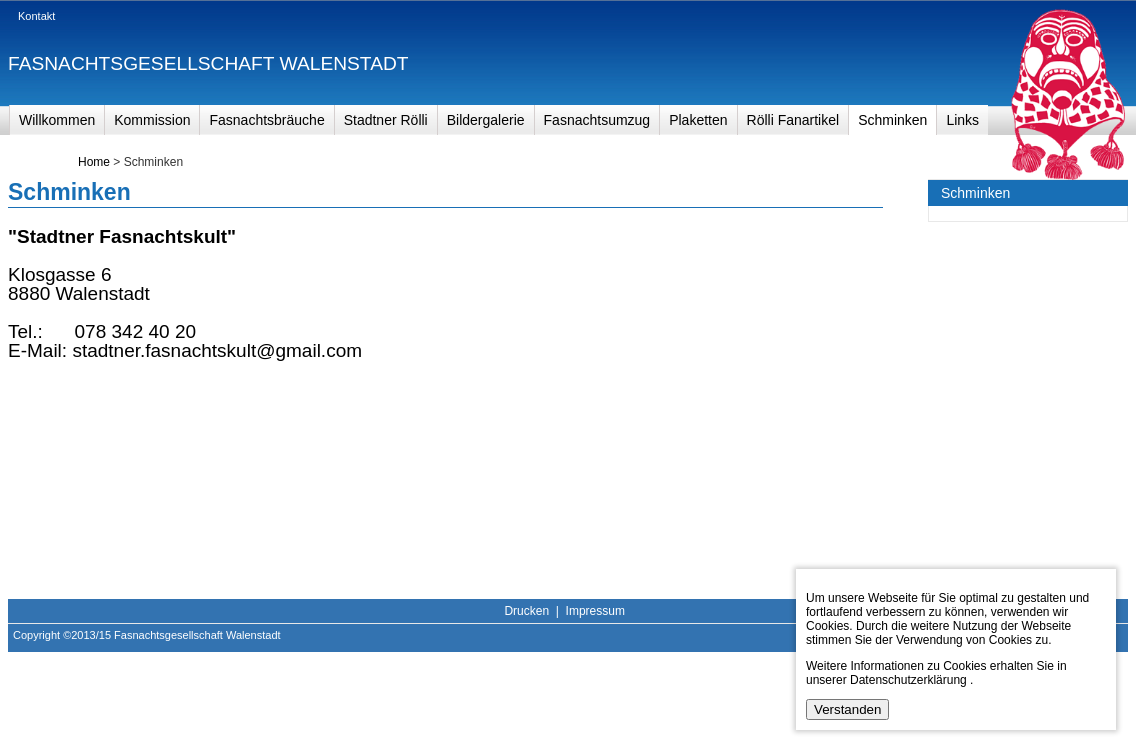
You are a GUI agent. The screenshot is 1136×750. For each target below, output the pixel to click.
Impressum (595, 611)
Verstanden (847, 709)
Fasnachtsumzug (597, 120)
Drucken (526, 611)
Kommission (152, 120)
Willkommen (57, 120)
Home (94, 162)
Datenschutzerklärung (908, 680)
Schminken (892, 120)
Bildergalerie (486, 120)
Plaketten (698, 120)
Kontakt (36, 16)
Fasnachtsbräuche (266, 120)
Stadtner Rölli (386, 120)
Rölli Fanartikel (793, 120)
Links (962, 120)
